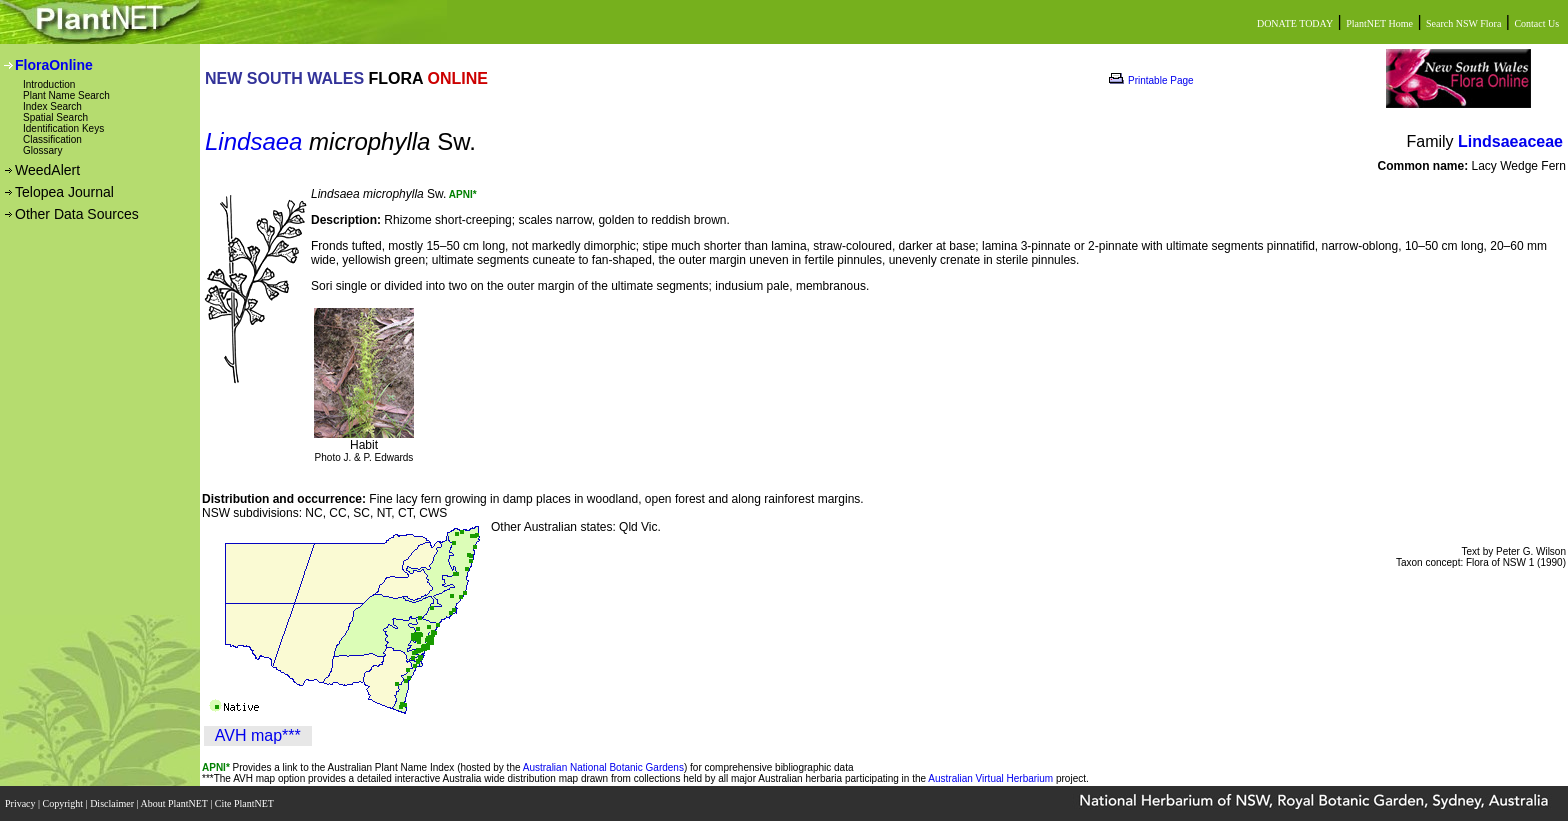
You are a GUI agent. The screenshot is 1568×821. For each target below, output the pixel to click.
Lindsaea (253, 141)
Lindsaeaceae (1510, 141)
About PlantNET (175, 803)
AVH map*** (258, 735)
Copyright (64, 803)
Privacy (21, 803)
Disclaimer (113, 803)
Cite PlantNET (245, 803)
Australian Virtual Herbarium (990, 778)
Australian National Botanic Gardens (603, 767)
